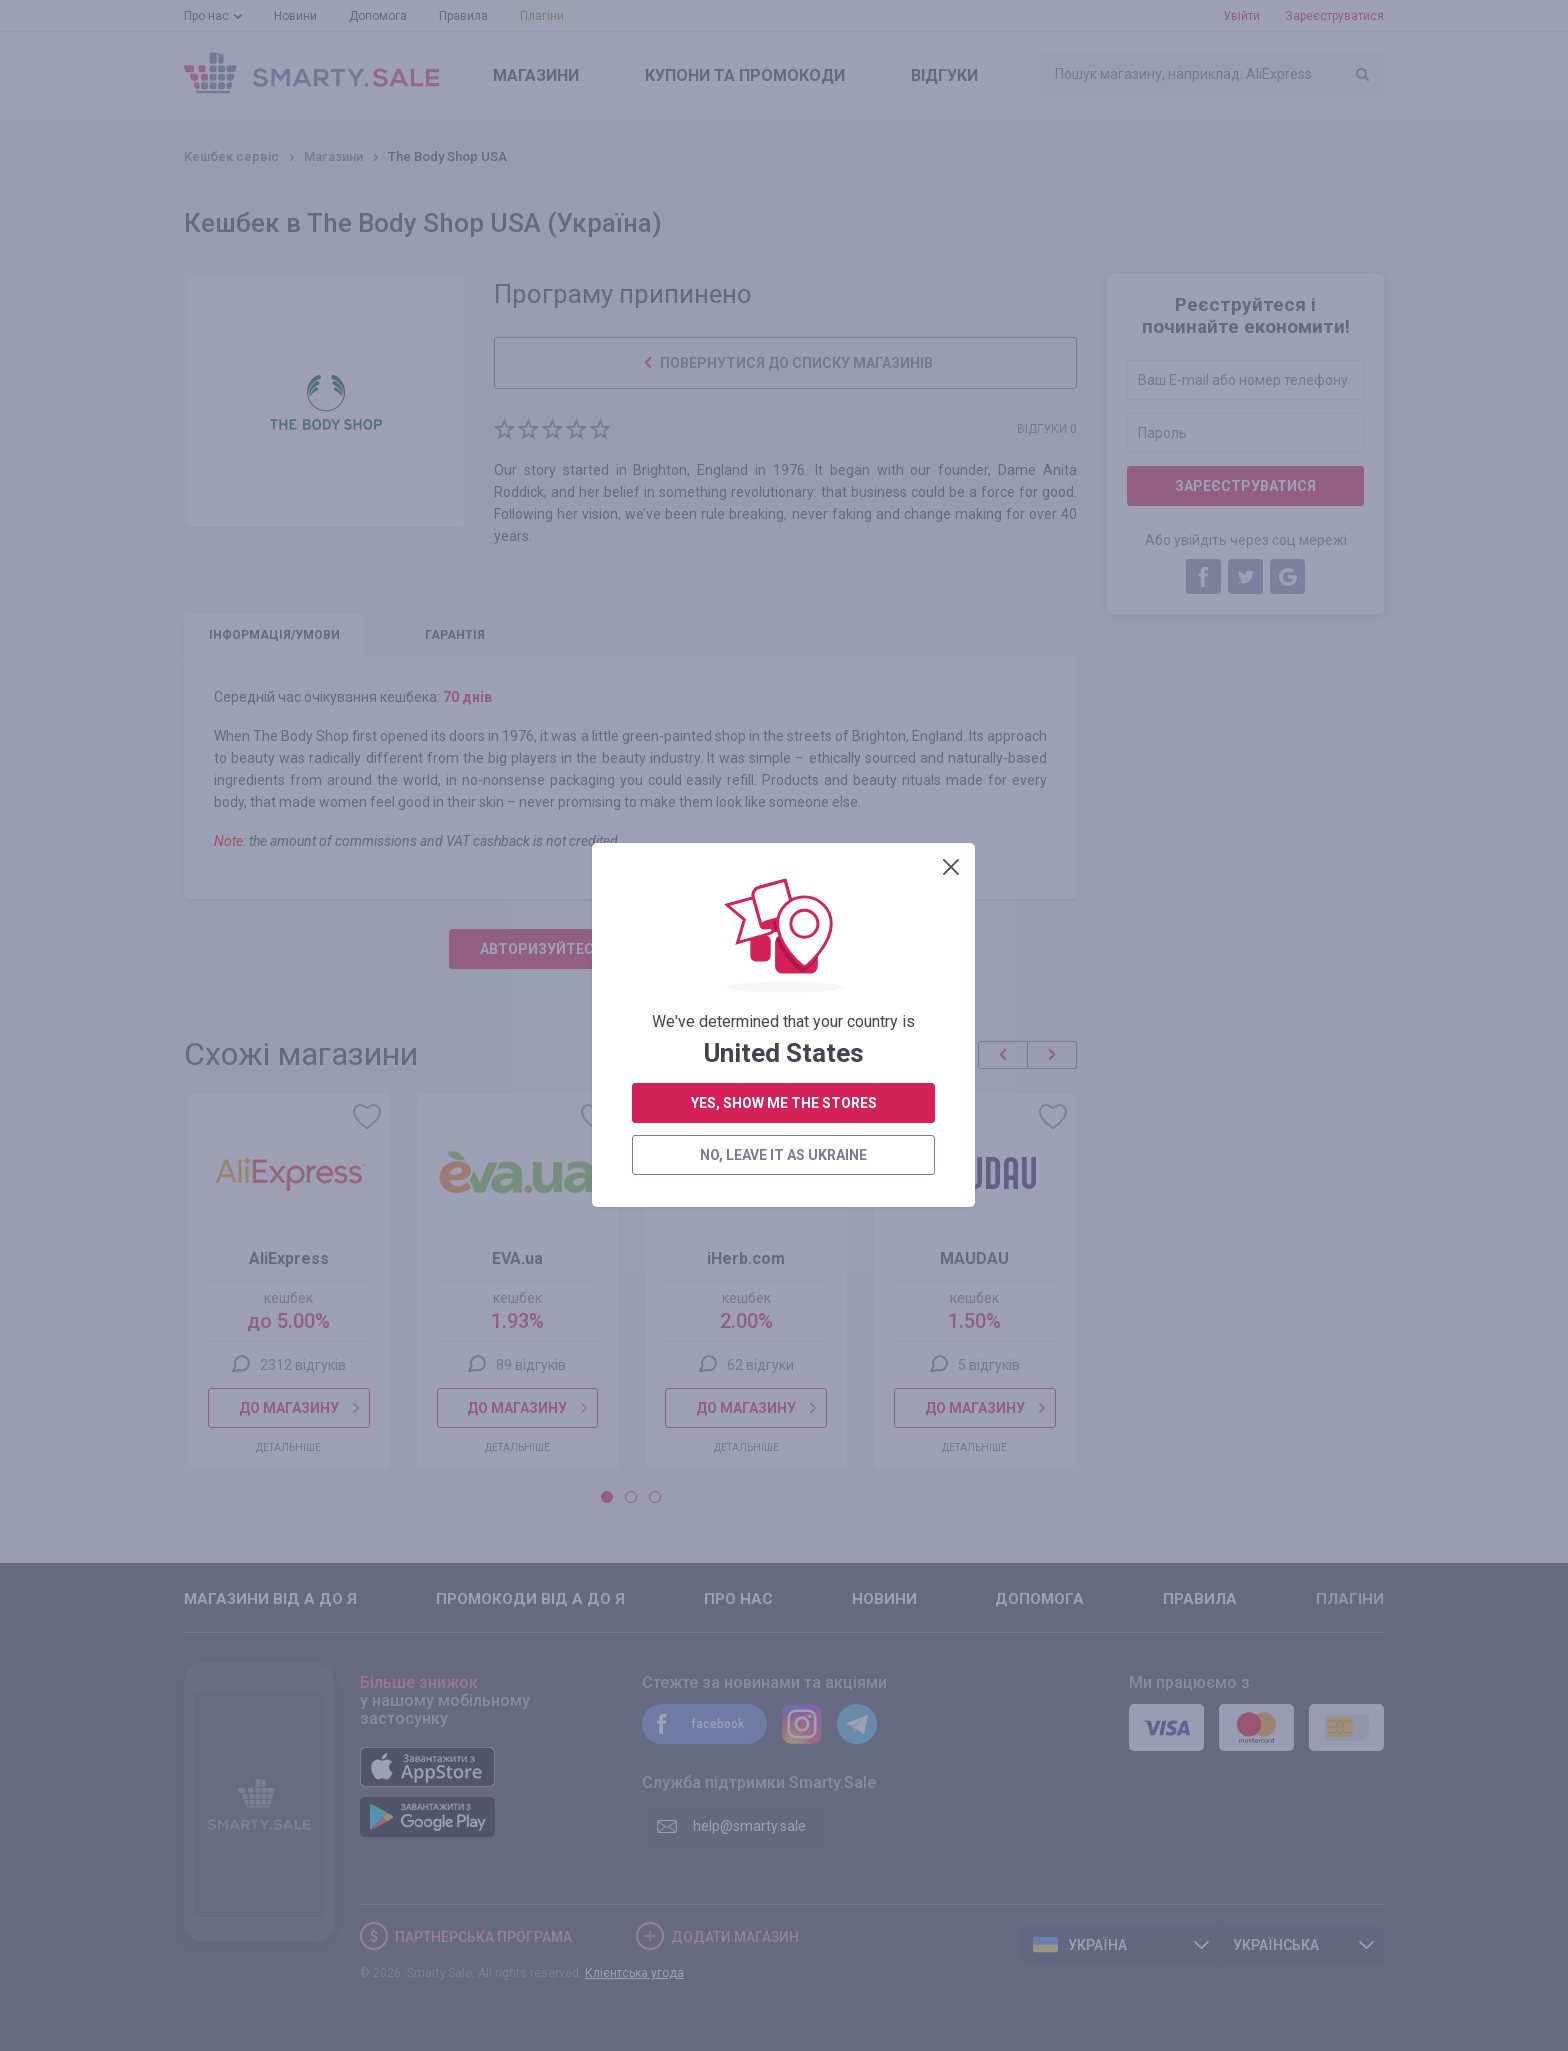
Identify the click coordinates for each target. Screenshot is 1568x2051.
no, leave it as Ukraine (783, 565)
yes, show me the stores (784, 513)
